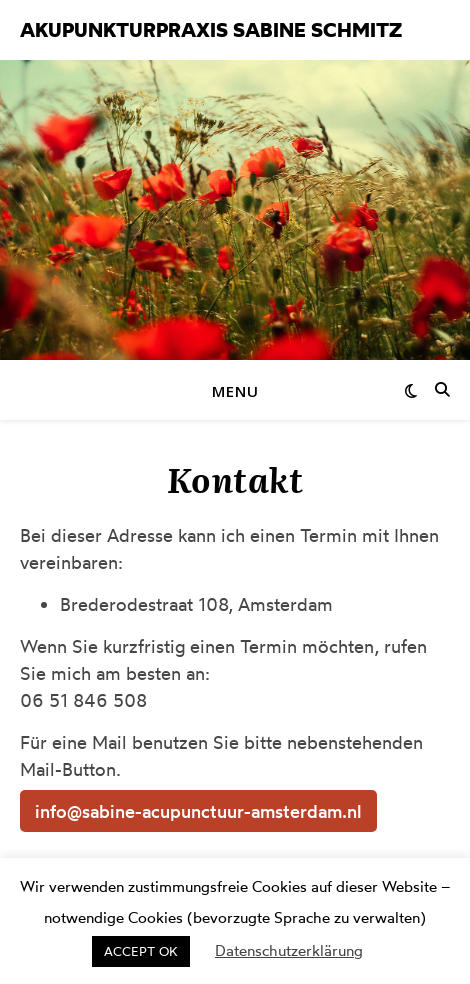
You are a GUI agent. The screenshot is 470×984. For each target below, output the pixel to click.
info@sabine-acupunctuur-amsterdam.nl (198, 811)
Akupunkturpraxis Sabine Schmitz (211, 30)
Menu (235, 391)
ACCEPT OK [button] (141, 951)
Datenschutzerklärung (289, 950)
